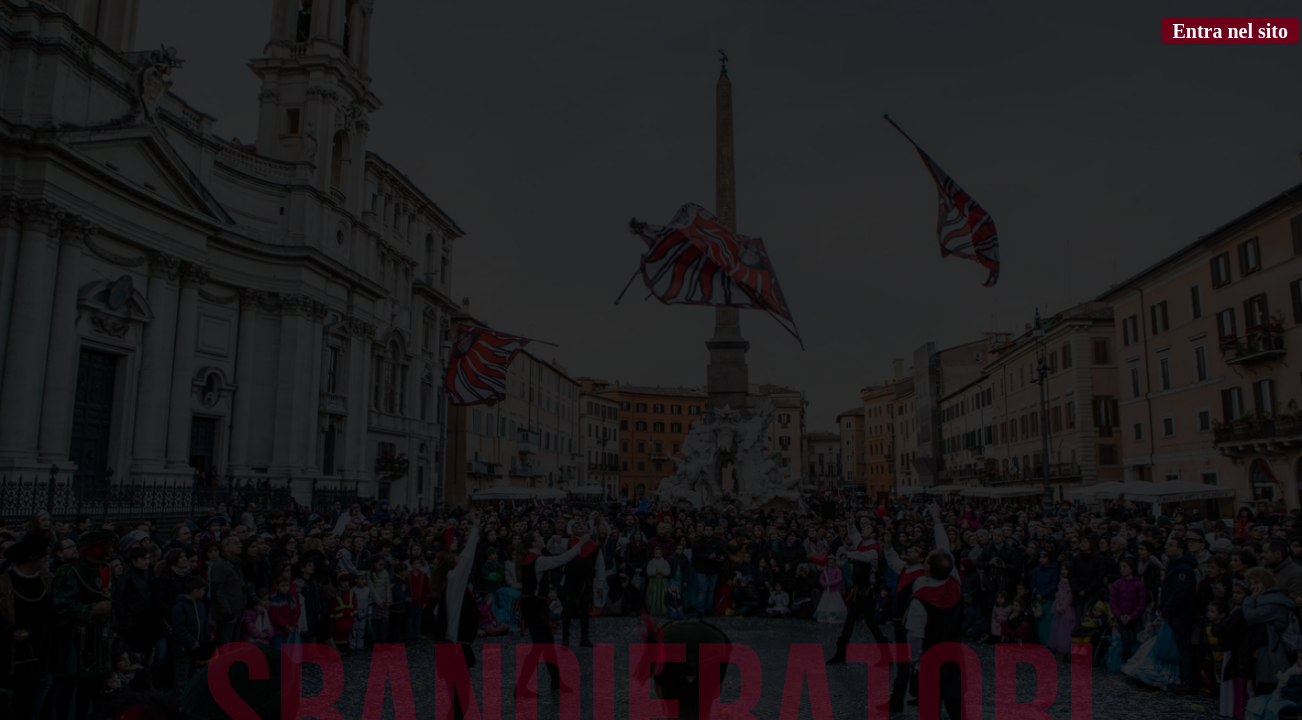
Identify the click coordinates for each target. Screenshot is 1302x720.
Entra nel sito (1230, 31)
